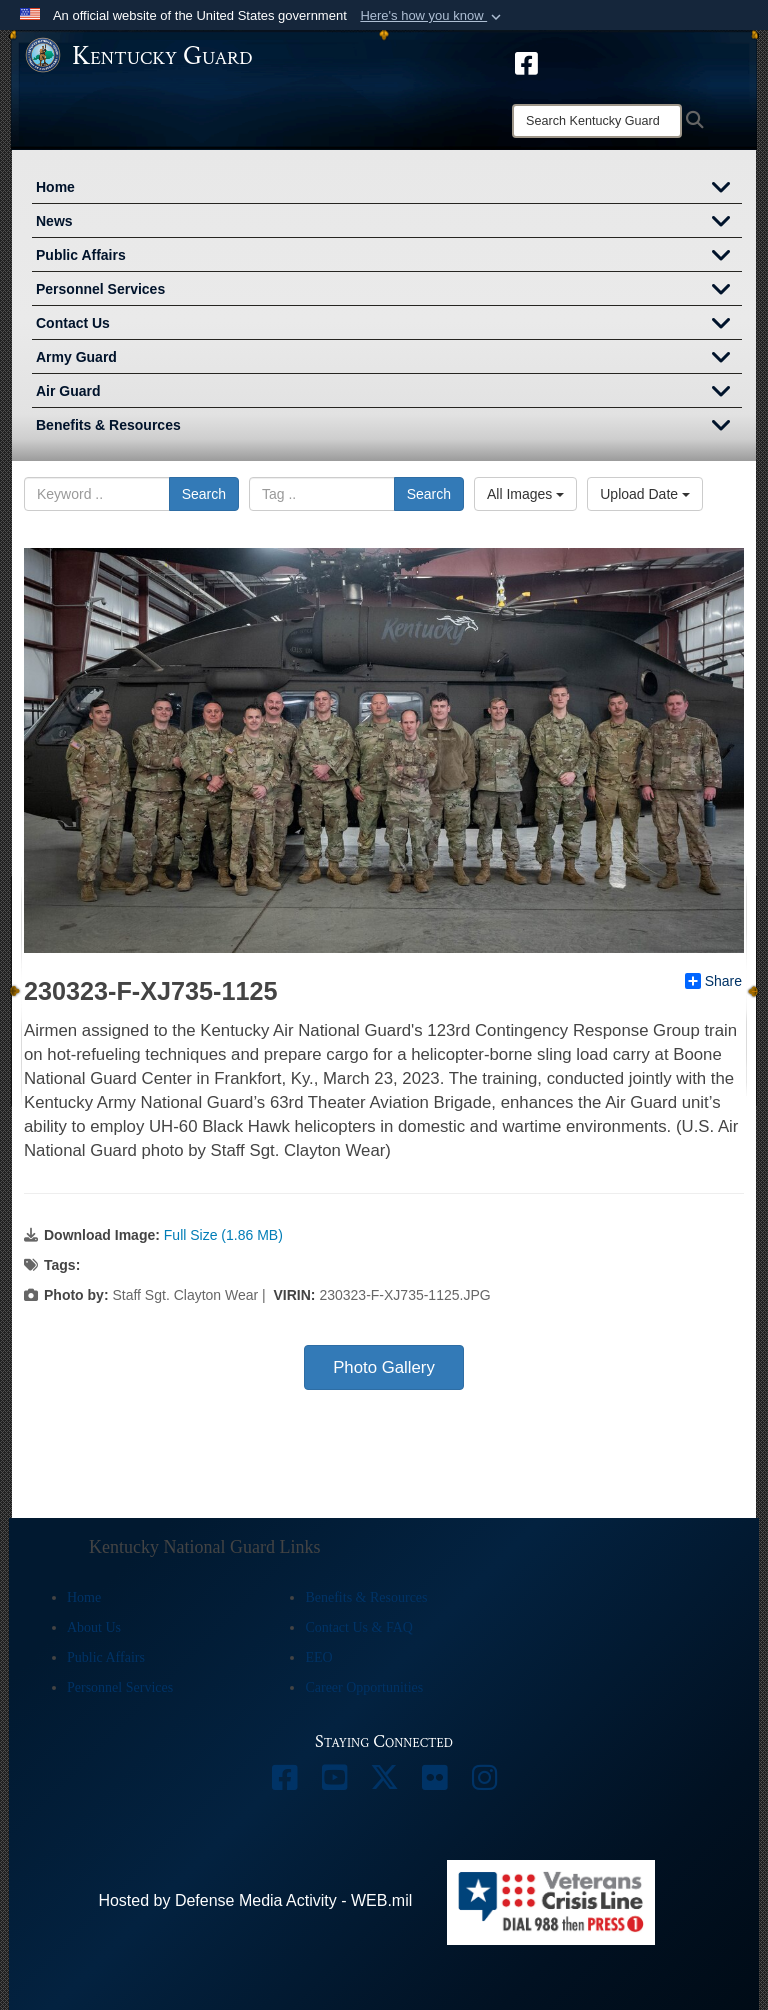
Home (389, 189)
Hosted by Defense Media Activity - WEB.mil (255, 1900)
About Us (94, 1627)
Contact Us (389, 325)
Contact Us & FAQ (358, 1627)
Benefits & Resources (389, 427)
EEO (318, 1657)
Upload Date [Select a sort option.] (645, 494)
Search (204, 494)
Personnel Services (389, 291)
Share (713, 981)
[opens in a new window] (526, 62)
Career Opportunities (364, 1687)
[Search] (597, 121)
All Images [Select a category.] (525, 494)
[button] (432, 16)
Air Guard (389, 393)
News (389, 223)
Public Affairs (389, 257)
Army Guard (389, 359)
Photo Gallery (384, 1367)
